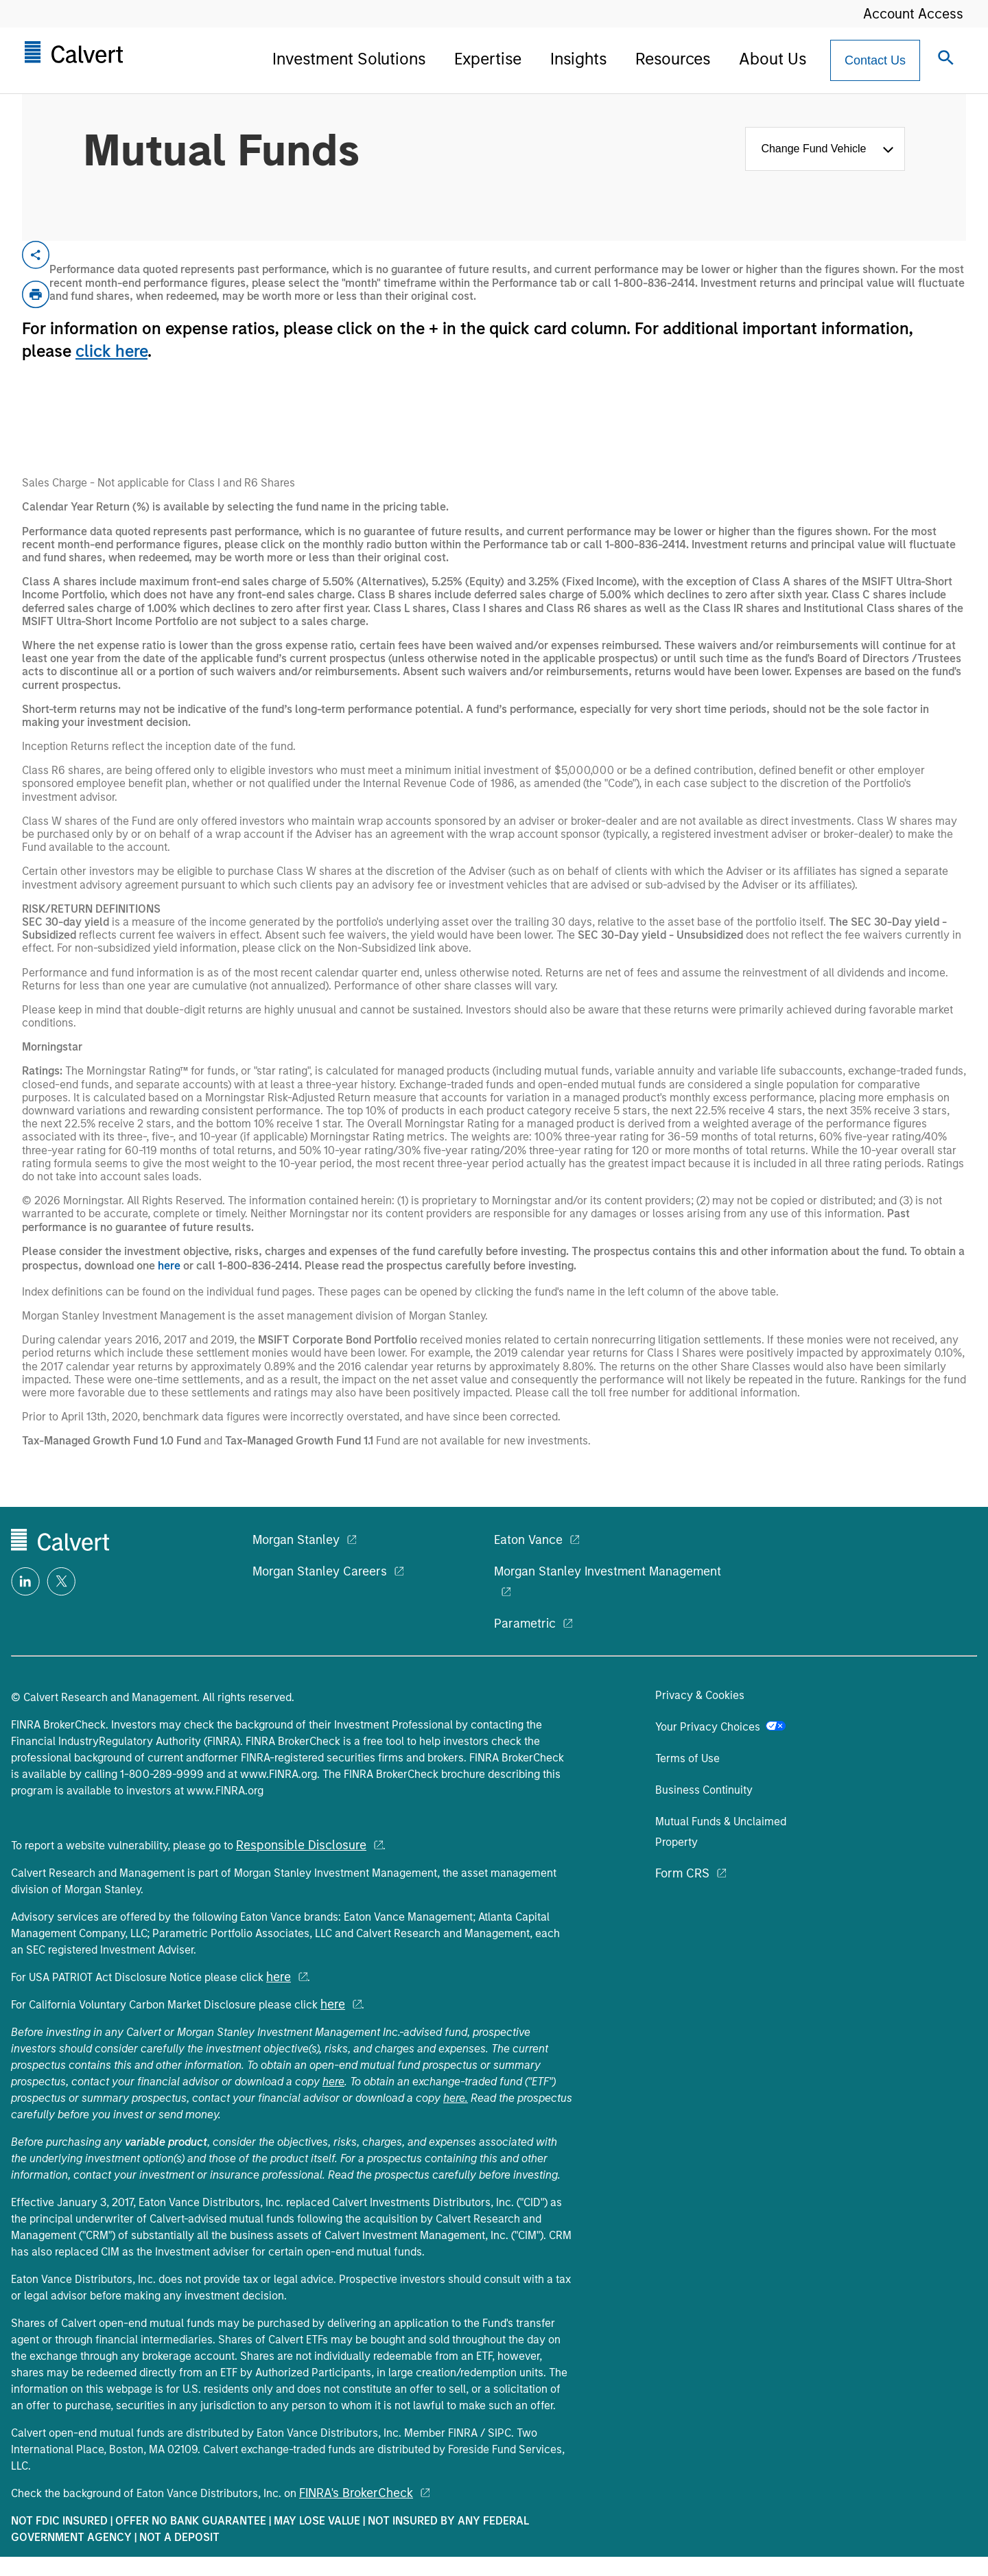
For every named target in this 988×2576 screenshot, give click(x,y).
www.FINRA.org (278, 1774)
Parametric (525, 1623)
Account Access (913, 13)
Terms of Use (687, 1758)
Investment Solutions (348, 59)
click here (111, 351)
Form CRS (682, 1873)
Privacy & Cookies (699, 1695)
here (169, 1265)
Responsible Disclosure (301, 1845)
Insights (578, 59)
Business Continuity (704, 1789)
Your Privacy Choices (720, 1726)
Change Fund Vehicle (816, 148)
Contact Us (875, 60)
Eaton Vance (528, 1539)
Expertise (487, 59)
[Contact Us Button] (875, 60)
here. (455, 2098)
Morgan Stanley (296, 1539)
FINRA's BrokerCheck (356, 2493)
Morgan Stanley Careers (319, 1571)
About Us (772, 59)
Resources (672, 59)
